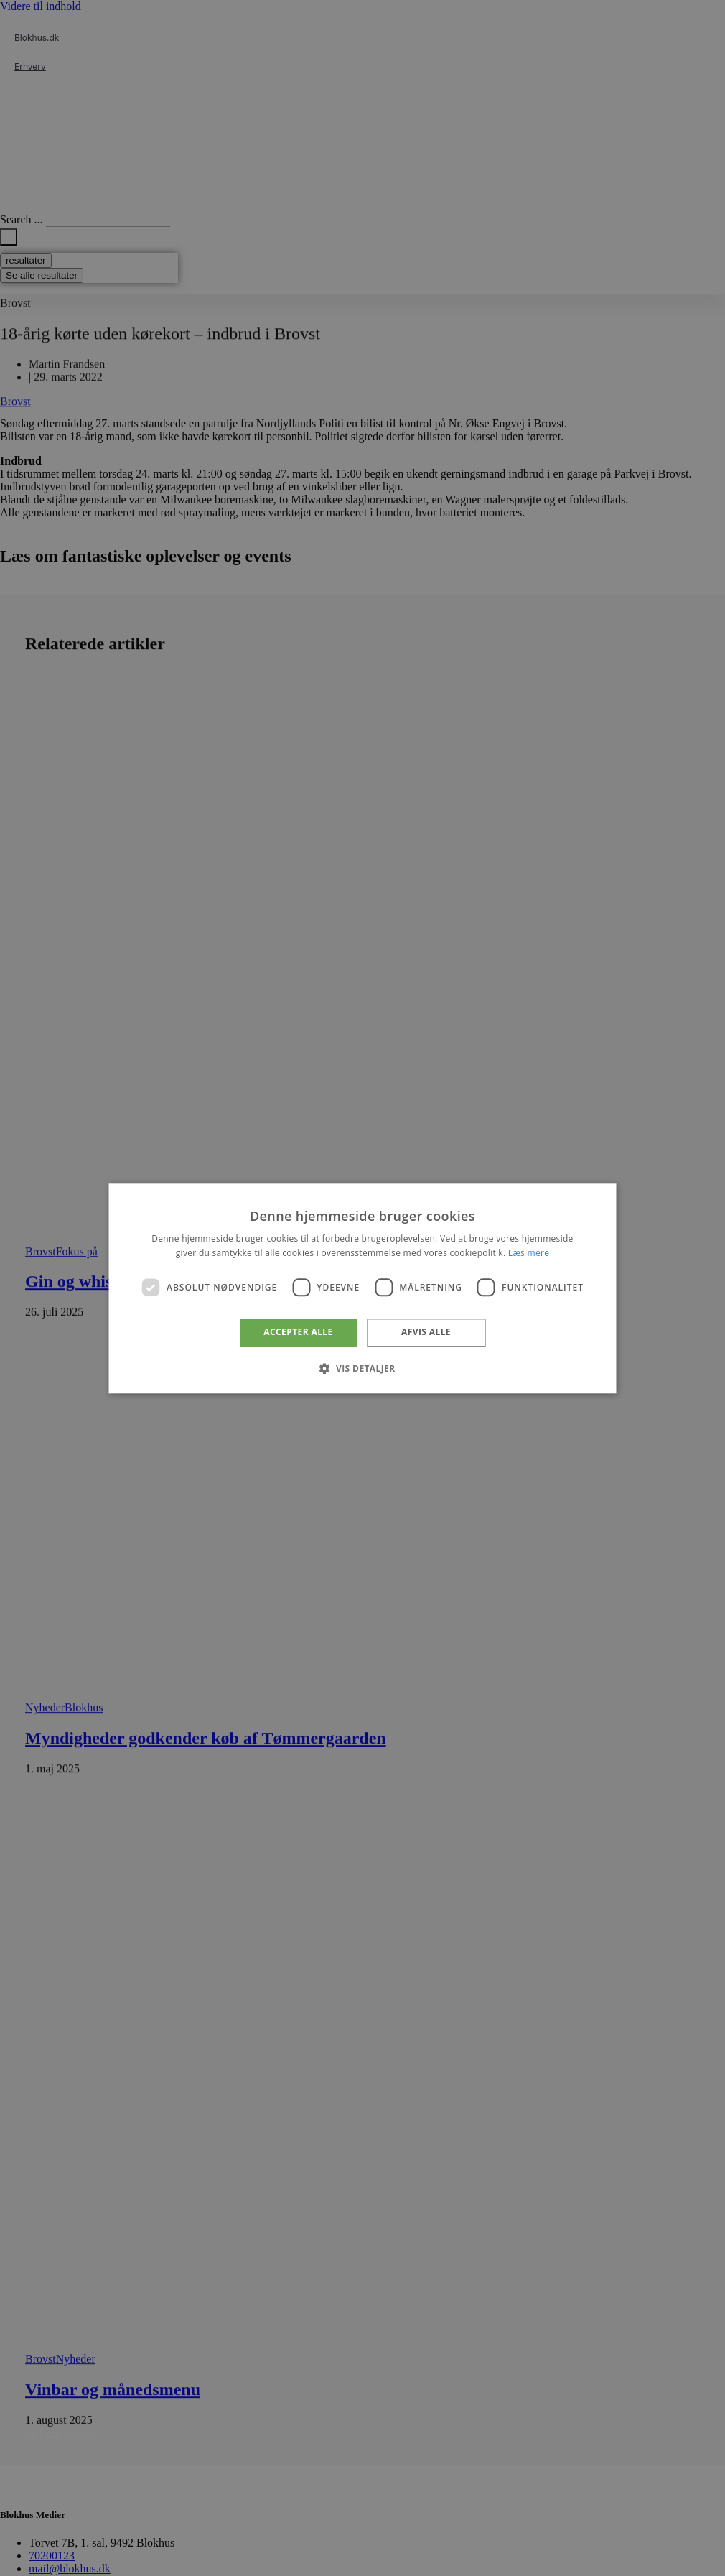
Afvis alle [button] (426, 1332)
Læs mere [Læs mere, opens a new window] (528, 1253)
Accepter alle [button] (297, 1332)
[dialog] (363, 1288)
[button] (362, 1368)
